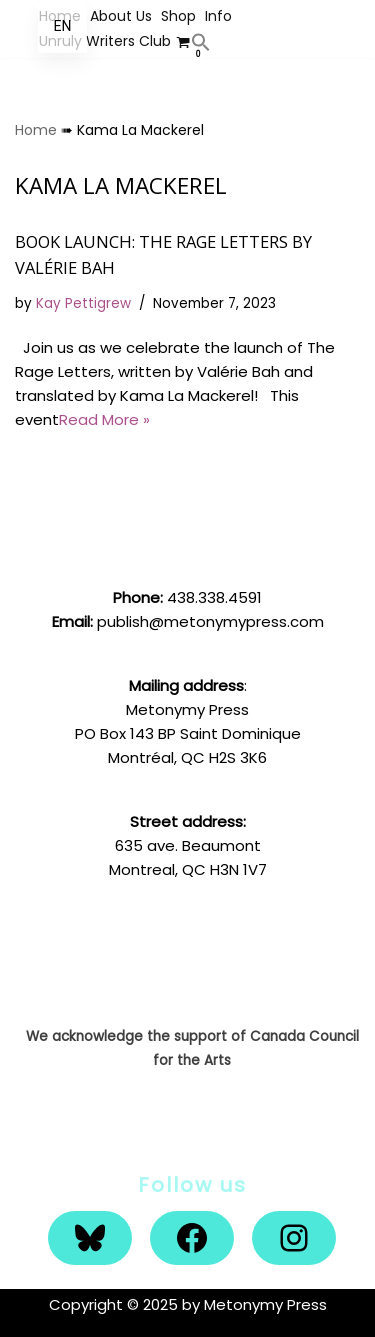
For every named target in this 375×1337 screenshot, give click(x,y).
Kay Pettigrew (83, 303)
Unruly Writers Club (105, 41)
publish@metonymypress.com (210, 621)
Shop (178, 16)
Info (218, 16)
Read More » (104, 419)
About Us (121, 16)
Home (36, 130)
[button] (201, 41)
